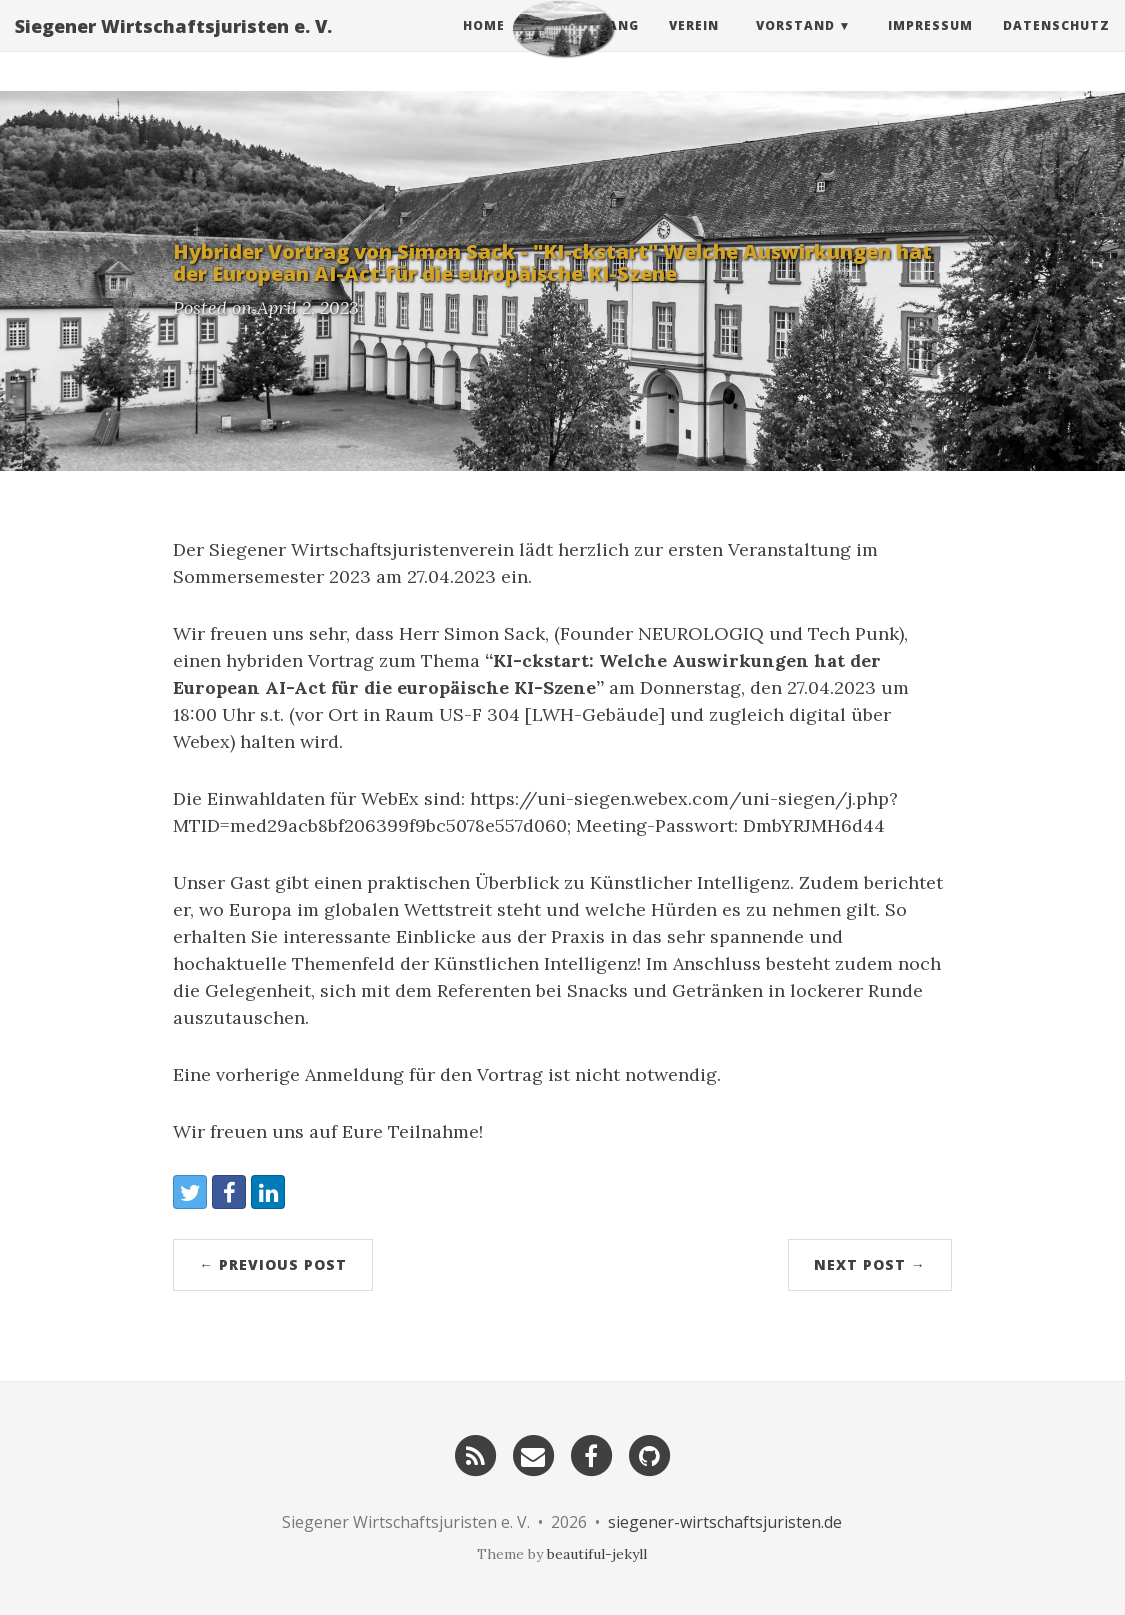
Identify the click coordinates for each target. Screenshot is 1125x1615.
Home (484, 44)
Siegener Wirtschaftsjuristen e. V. (173, 45)
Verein (694, 44)
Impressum (930, 44)
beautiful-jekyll (597, 1554)
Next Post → (870, 1264)
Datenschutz (1056, 44)
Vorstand (795, 44)
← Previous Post (273, 1264)
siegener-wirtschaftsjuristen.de (725, 1522)
